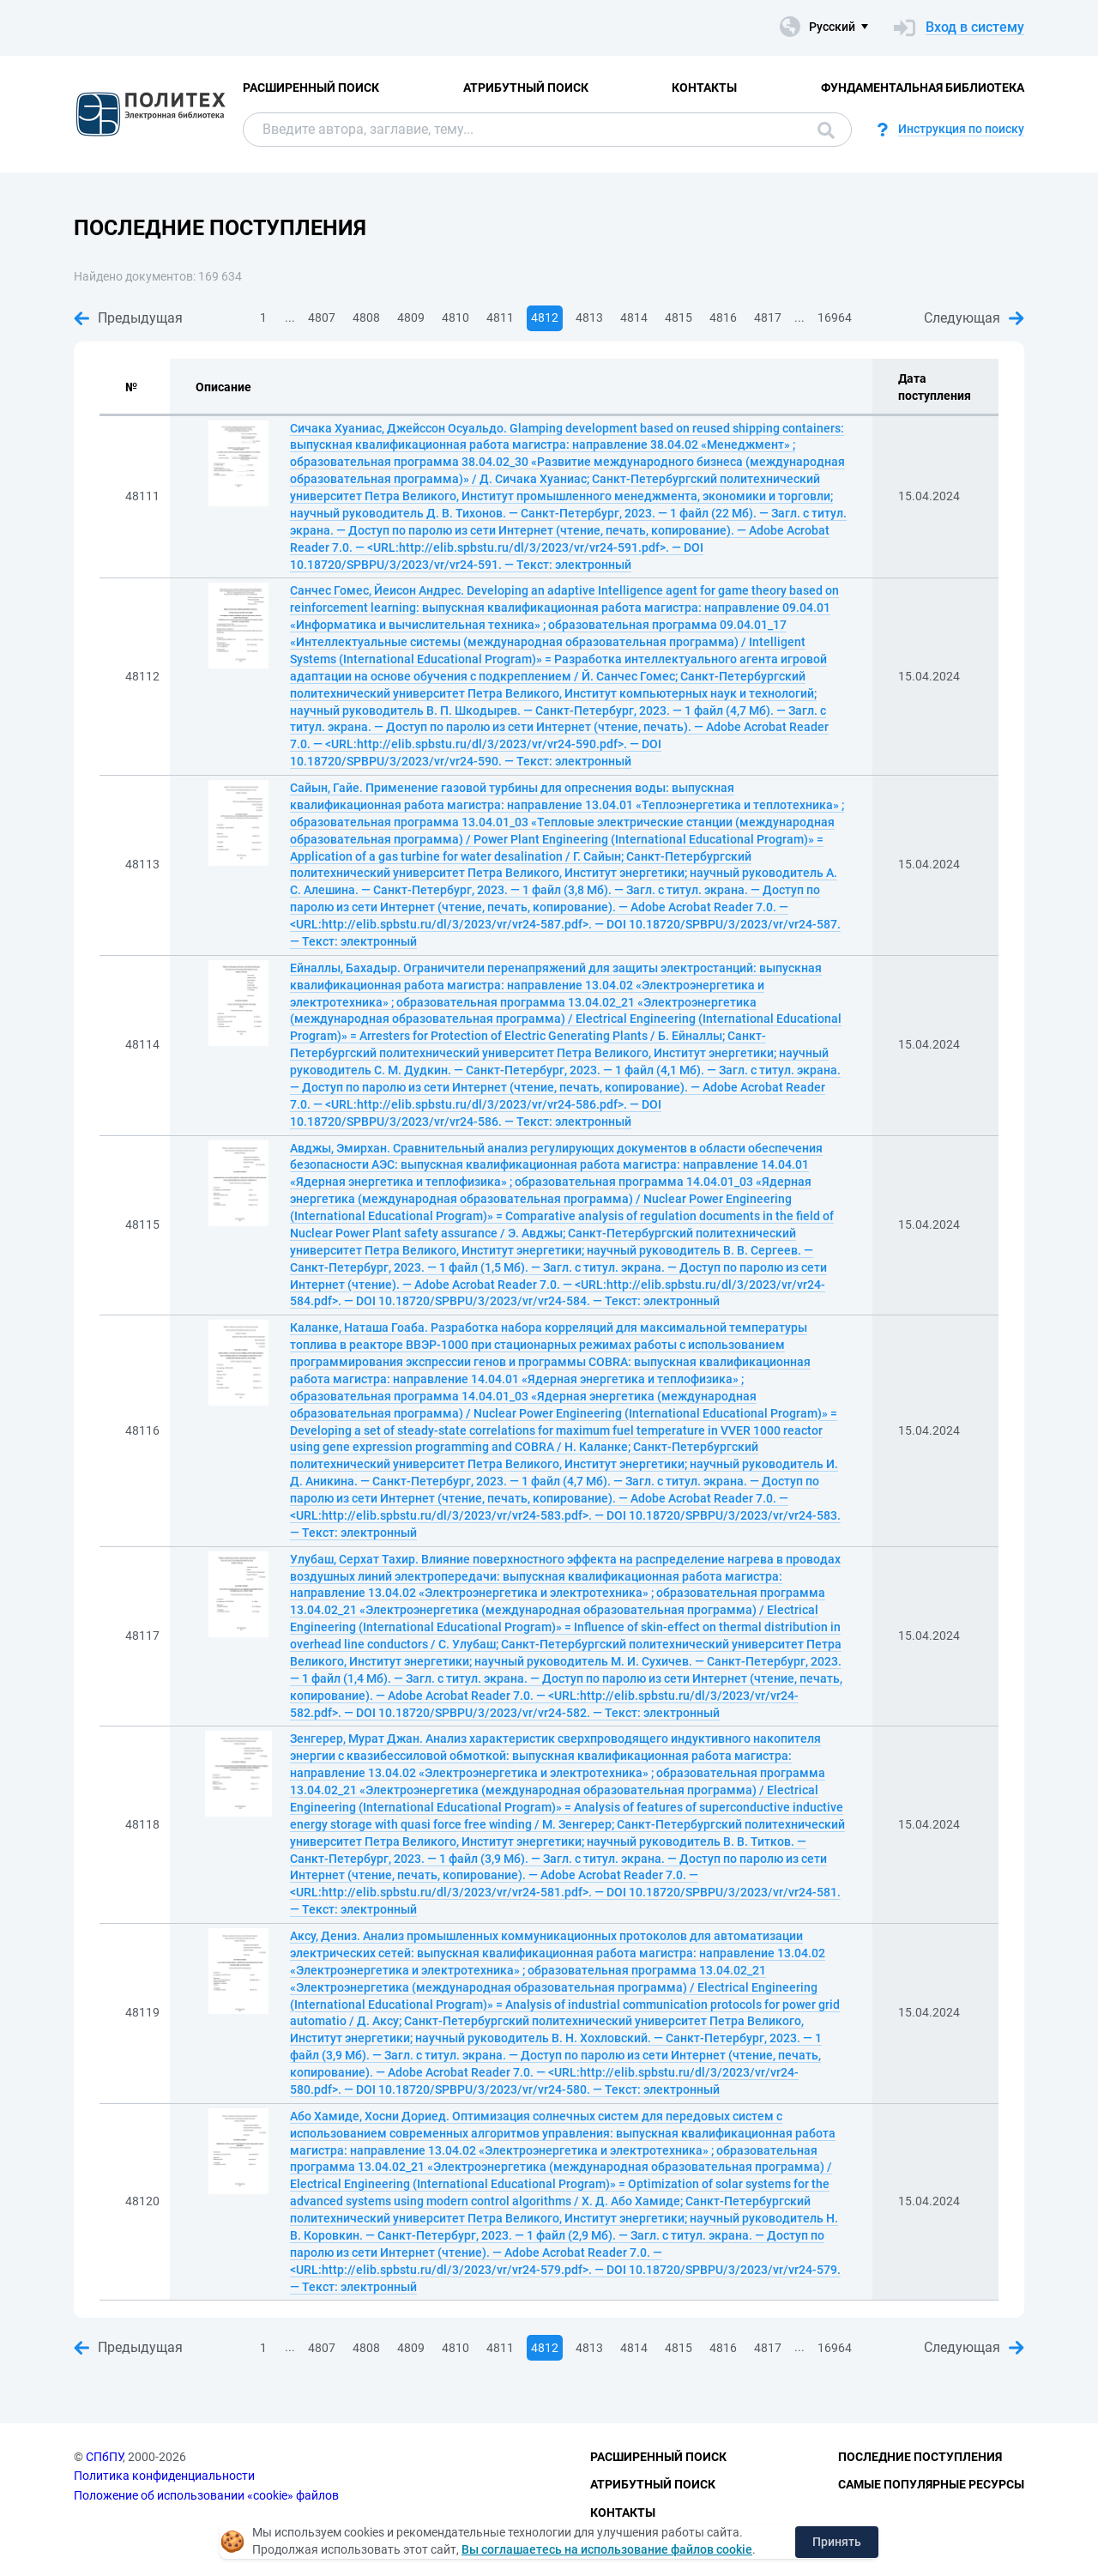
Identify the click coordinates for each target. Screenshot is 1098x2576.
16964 (834, 317)
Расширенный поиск (311, 87)
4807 (321, 317)
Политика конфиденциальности (164, 2475)
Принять (836, 2542)
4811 (500, 317)
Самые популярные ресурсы (931, 2484)
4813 (589, 317)
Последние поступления (920, 2457)
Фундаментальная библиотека (922, 87)
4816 (723, 317)
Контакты (704, 87)
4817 (767, 317)
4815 (678, 317)
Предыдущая (128, 318)
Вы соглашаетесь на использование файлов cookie (607, 2549)
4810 (455, 317)
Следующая (974, 318)
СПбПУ (104, 2457)
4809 (411, 317)
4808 (366, 317)
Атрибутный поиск (525, 87)
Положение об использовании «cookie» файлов (206, 2495)
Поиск (826, 130)
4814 (634, 317)
